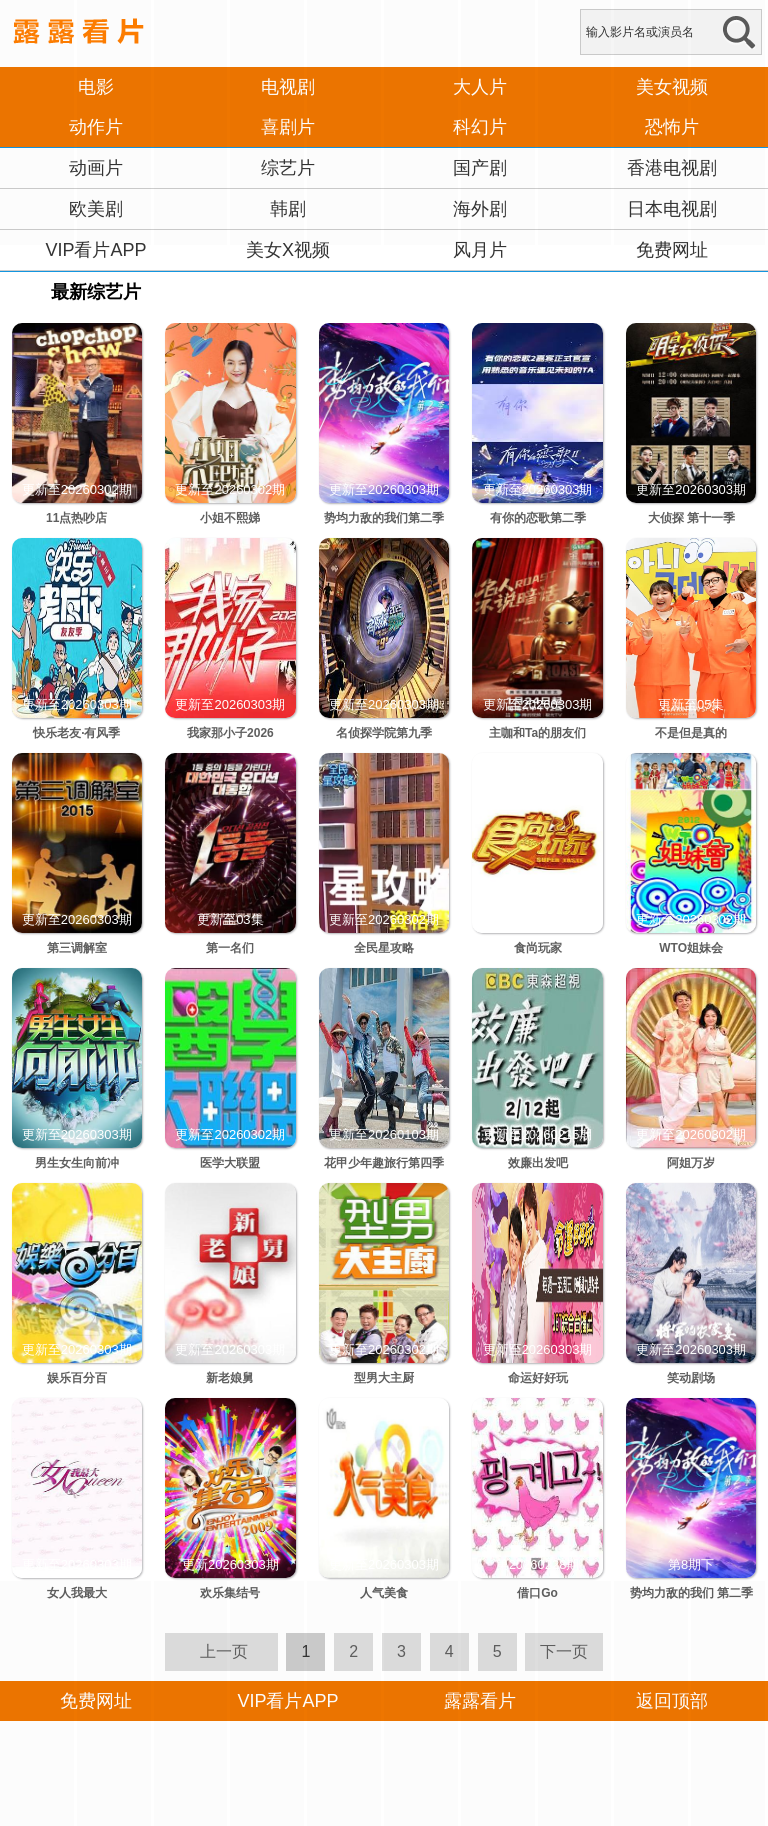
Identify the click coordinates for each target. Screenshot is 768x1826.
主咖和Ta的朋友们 (537, 733)
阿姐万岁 (691, 1163)
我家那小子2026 (230, 733)
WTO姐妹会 (691, 948)
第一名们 (230, 948)
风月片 (480, 250)
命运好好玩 (538, 1378)
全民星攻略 (384, 948)
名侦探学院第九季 (384, 733)
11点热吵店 (76, 518)
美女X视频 (288, 250)
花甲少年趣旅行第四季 (384, 1163)
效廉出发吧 (538, 1163)
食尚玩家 (538, 948)
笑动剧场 (691, 1378)
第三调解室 (77, 948)
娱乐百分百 (77, 1378)
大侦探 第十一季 (691, 518)
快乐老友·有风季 (76, 733)
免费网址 (672, 250)
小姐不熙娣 (230, 518)
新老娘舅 (230, 1378)
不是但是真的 (691, 733)
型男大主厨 (384, 1378)
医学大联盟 (230, 1163)
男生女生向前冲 (77, 1163)
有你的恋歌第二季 (538, 518)
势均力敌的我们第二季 (384, 518)
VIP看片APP (95, 250)
